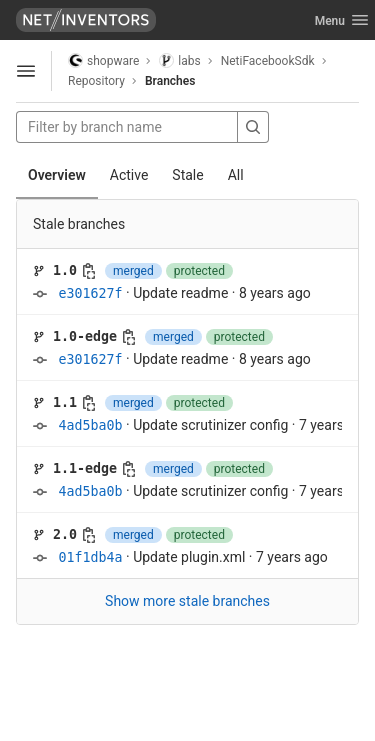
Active (129, 175)
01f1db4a (90, 557)
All (236, 175)
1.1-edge (85, 468)
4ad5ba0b (90, 425)
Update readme (180, 293)
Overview (57, 175)
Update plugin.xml (189, 557)
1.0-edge (85, 336)
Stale (187, 175)
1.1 (65, 402)
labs (179, 60)
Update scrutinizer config (210, 425)
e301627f (90, 293)
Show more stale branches (187, 601)
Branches (170, 81)
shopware (103, 60)
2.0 (65, 534)
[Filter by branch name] (127, 127)
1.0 (65, 270)
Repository (96, 81)
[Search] (253, 127)
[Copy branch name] (89, 271)
